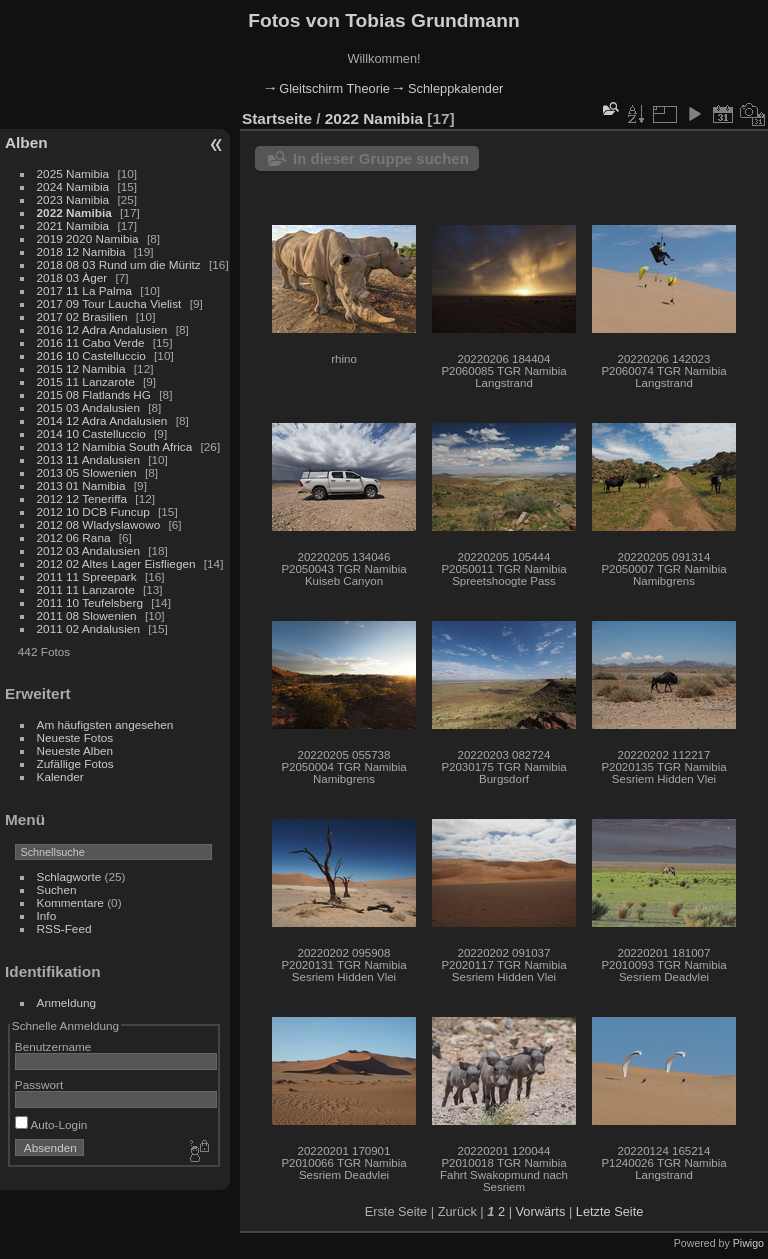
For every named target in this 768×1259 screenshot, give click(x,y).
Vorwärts (541, 1211)
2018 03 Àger (72, 277)
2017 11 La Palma (85, 290)
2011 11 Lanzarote (86, 589)
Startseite (277, 118)
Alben (26, 142)
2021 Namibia (73, 225)
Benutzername (53, 1046)
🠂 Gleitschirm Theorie (327, 88)
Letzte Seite (610, 1211)
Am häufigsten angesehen (105, 724)
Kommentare (70, 902)
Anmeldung (67, 1002)
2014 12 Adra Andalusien (102, 420)
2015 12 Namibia (81, 368)
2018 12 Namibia (81, 251)
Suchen (57, 889)
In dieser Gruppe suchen (381, 158)
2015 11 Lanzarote (86, 381)
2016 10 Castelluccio (91, 355)
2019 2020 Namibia (88, 238)
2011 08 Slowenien (87, 615)
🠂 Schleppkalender (448, 88)
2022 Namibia (74, 212)
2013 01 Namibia (81, 485)
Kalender (60, 776)
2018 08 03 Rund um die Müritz (119, 264)
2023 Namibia (73, 199)
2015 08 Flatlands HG (94, 394)
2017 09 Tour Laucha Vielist (109, 303)
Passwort (39, 1084)
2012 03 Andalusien (88, 550)
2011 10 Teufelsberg (90, 602)
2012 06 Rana (74, 537)
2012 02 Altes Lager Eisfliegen (116, 563)
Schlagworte (69, 876)
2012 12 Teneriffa (82, 498)
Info (47, 915)
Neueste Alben (75, 750)
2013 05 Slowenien (87, 472)
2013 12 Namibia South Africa (115, 446)
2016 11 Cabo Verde (91, 342)
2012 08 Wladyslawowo (99, 524)
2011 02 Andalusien (88, 628)
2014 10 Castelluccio (91, 433)
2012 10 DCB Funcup (93, 511)
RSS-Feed (64, 928)
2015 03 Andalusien (88, 407)
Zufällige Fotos (75, 763)
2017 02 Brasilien (82, 316)
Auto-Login (51, 1124)
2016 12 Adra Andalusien (102, 329)
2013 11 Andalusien (88, 459)
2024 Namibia (73, 186)
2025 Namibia (73, 173)
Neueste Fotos (75, 737)
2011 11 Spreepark (87, 576)
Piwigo (748, 1243)
